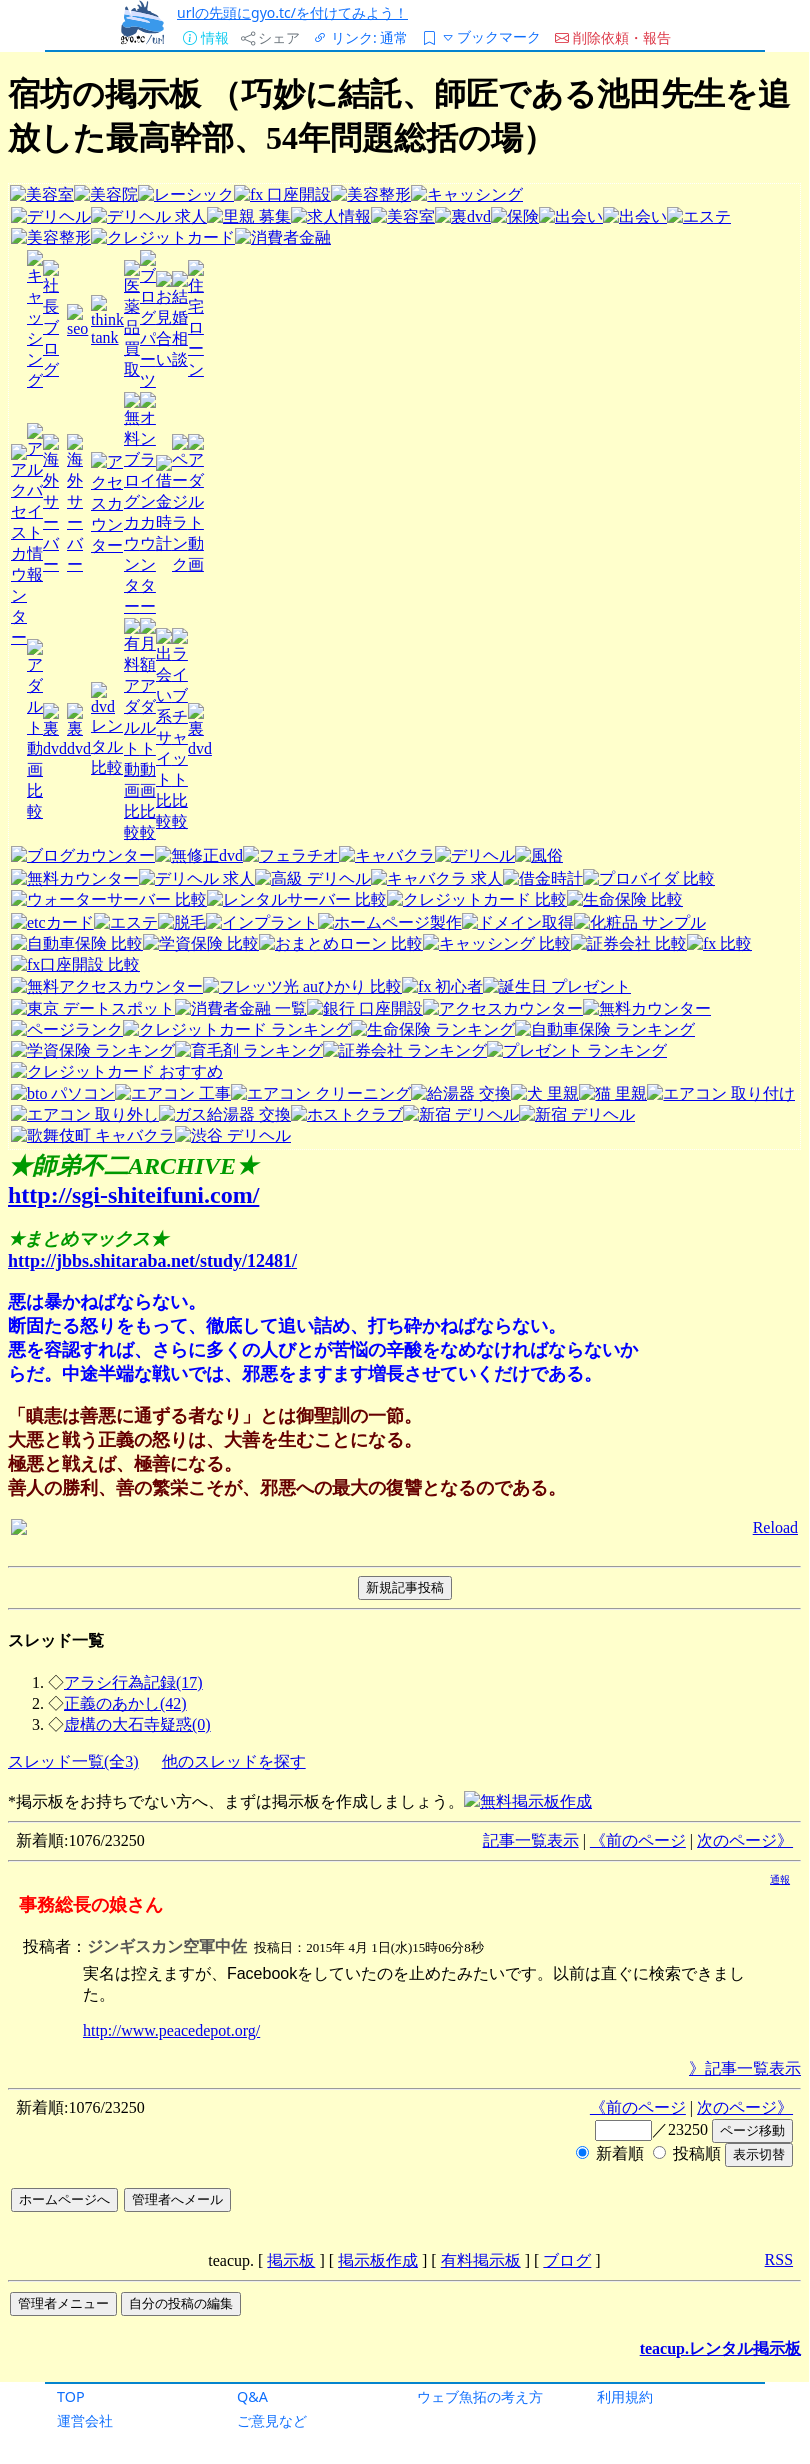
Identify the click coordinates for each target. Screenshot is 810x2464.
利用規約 (625, 2396)
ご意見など (272, 2420)
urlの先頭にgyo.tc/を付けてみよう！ (292, 12)
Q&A (252, 2396)
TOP (71, 2396)
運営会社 (85, 2420)
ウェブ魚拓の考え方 (480, 2396)
